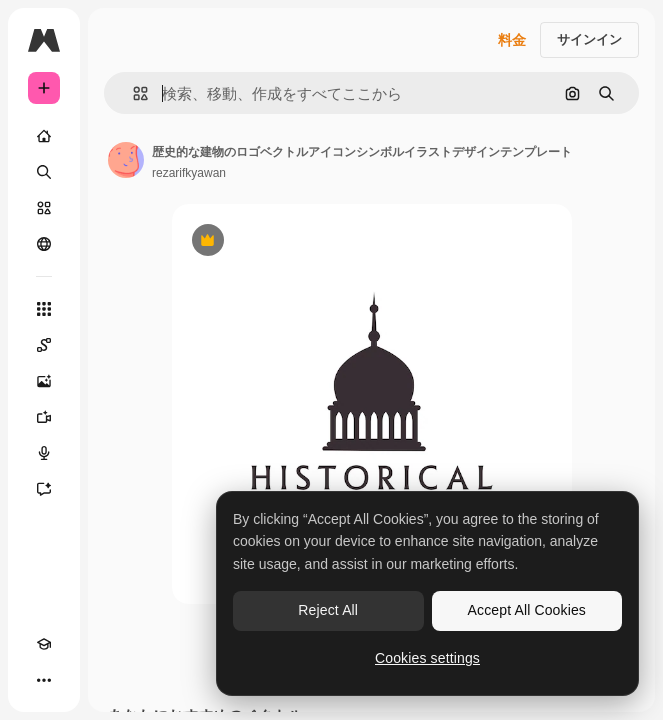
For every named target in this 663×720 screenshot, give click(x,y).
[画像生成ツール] (44, 381)
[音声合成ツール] (44, 453)
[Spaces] (44, 345)
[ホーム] (44, 136)
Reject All (328, 610)
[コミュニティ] (44, 244)
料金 (512, 40)
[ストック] (44, 208)
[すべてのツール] (44, 309)
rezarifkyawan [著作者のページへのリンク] (189, 173)
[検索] (44, 172)
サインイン (589, 39)
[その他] (44, 680)
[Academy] (44, 644)
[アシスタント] (44, 489)
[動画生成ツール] (44, 417)
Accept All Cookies (527, 610)
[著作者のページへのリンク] (126, 160)
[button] (132, 93)
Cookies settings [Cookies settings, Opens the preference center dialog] (427, 658)
